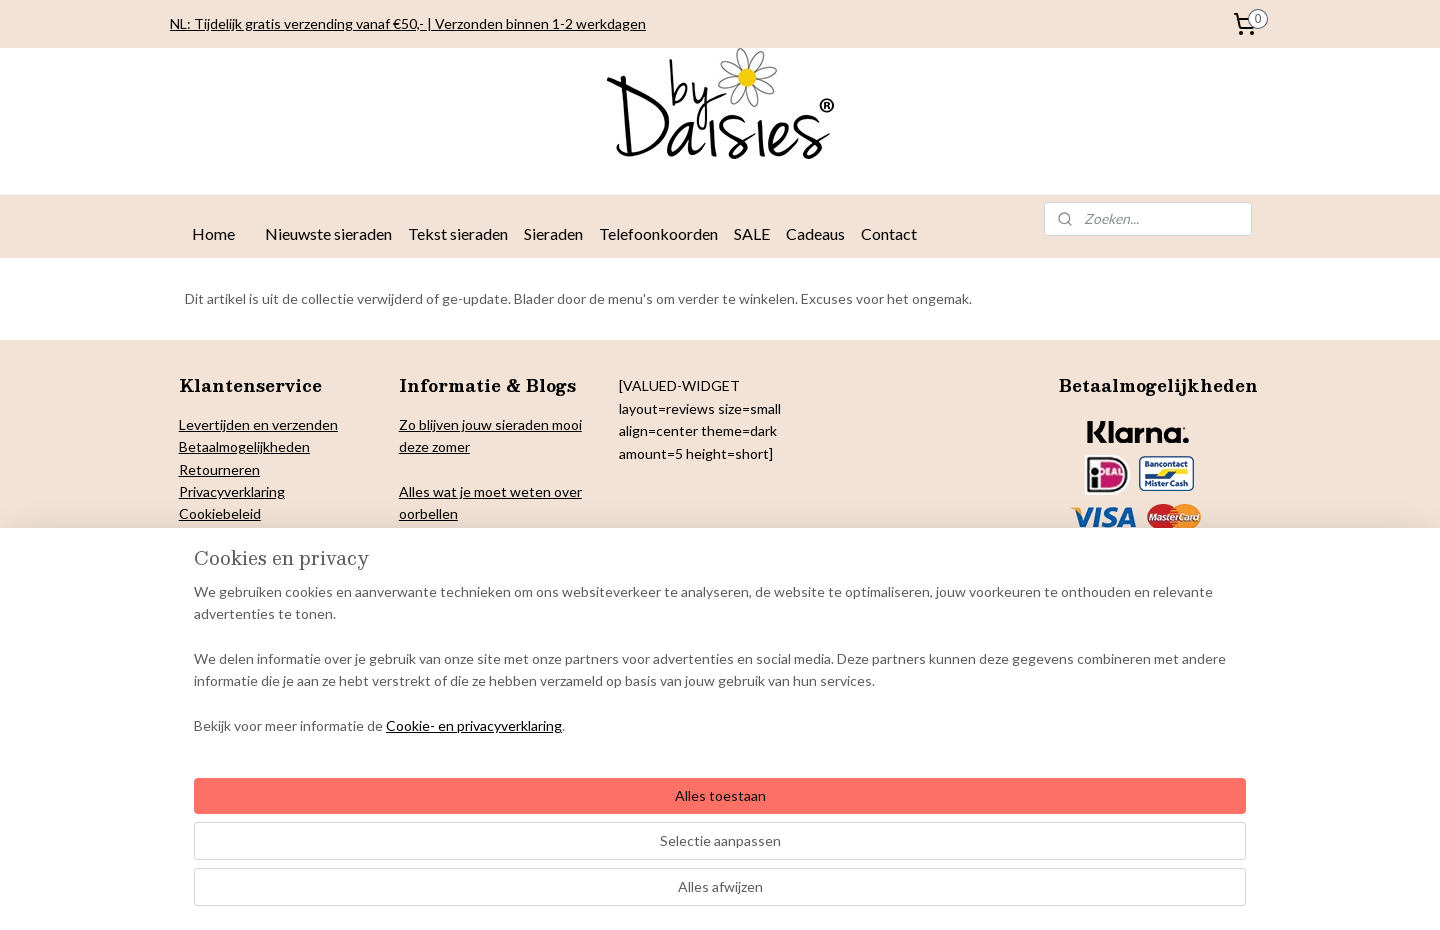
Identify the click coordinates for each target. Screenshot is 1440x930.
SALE (752, 233)
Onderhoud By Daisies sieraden (277, 603)
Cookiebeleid (220, 513)
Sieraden (553, 233)
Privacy (201, 491)
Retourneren (219, 469)
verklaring (254, 491)
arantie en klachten (250, 558)
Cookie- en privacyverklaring (450, 894)
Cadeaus (815, 233)
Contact (889, 233)
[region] (588, 828)
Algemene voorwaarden (253, 580)
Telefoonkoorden (658, 233)
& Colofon (275, 536)
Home (213, 233)
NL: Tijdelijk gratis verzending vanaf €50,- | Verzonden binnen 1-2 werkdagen (408, 23)
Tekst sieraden (458, 233)
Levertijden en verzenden (258, 424)
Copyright (210, 536)
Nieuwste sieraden (328, 233)
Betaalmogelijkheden (244, 446)
